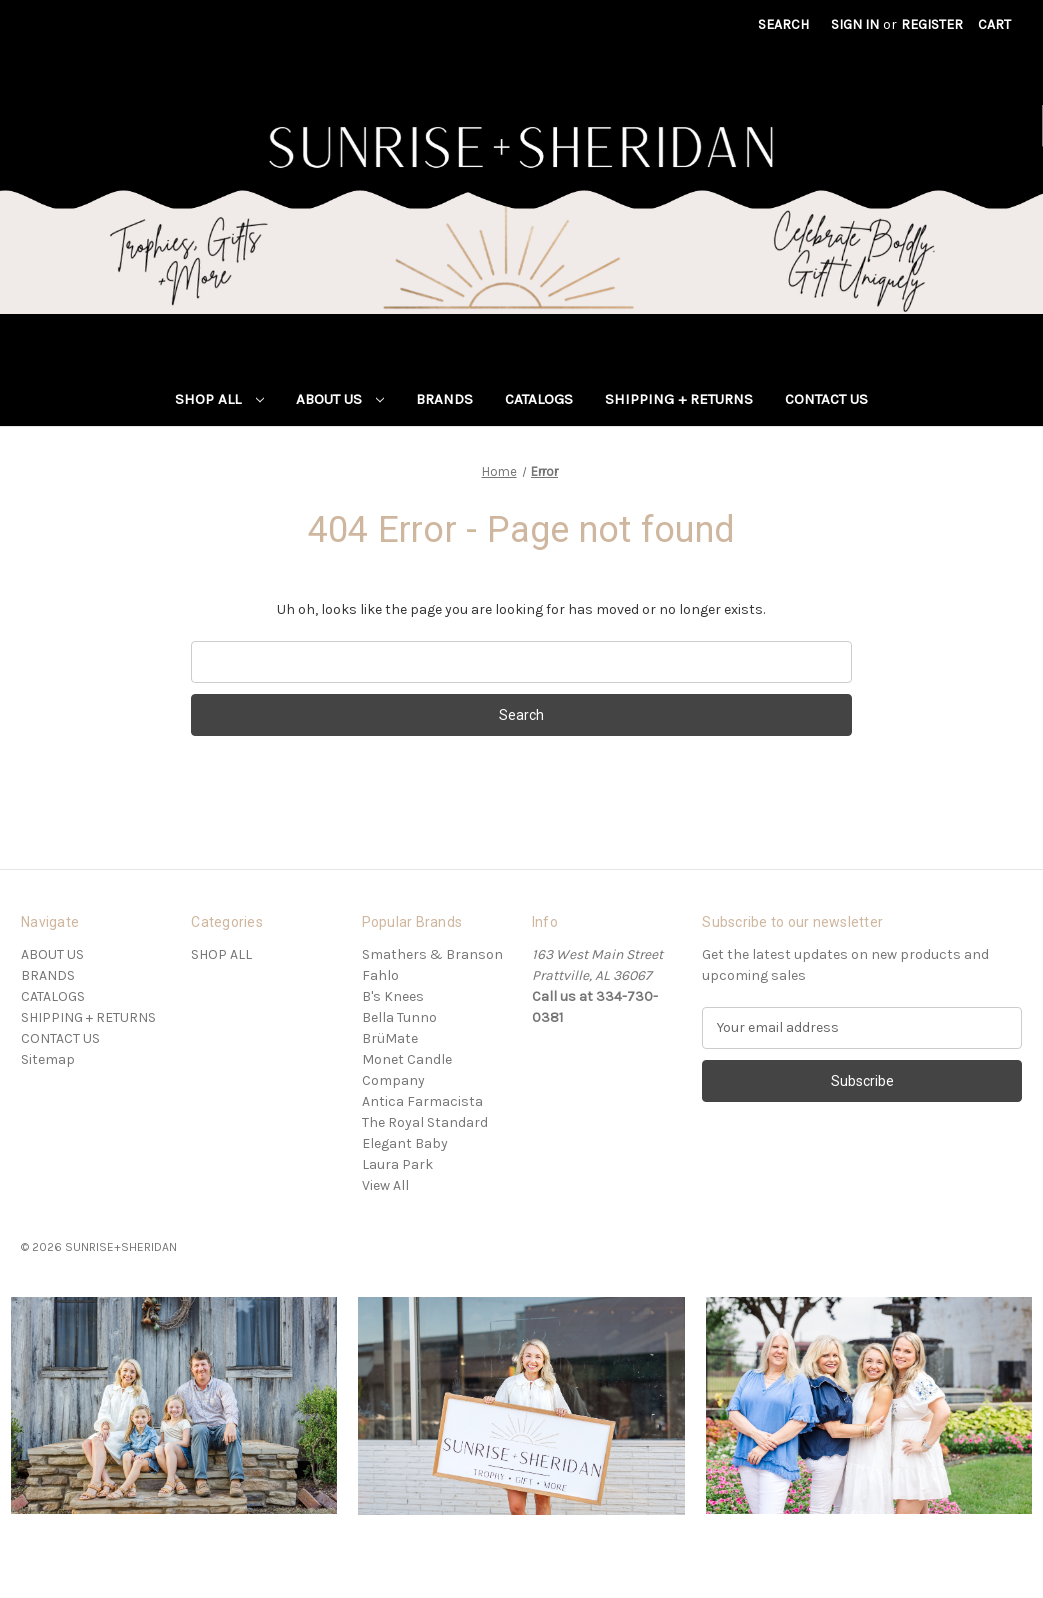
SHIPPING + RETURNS (679, 399)
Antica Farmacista (422, 1101)
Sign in (855, 24)
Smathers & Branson (432, 954)
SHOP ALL (219, 399)
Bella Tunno (399, 1017)
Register (932, 24)
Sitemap (48, 1059)
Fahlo (380, 975)
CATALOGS (539, 399)
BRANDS (444, 399)
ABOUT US (340, 399)
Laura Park (397, 1164)
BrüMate (390, 1038)
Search (783, 24)
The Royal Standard (425, 1122)
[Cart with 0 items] (994, 24)
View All (385, 1185)
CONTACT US (826, 399)
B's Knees (393, 996)
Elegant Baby (405, 1143)
